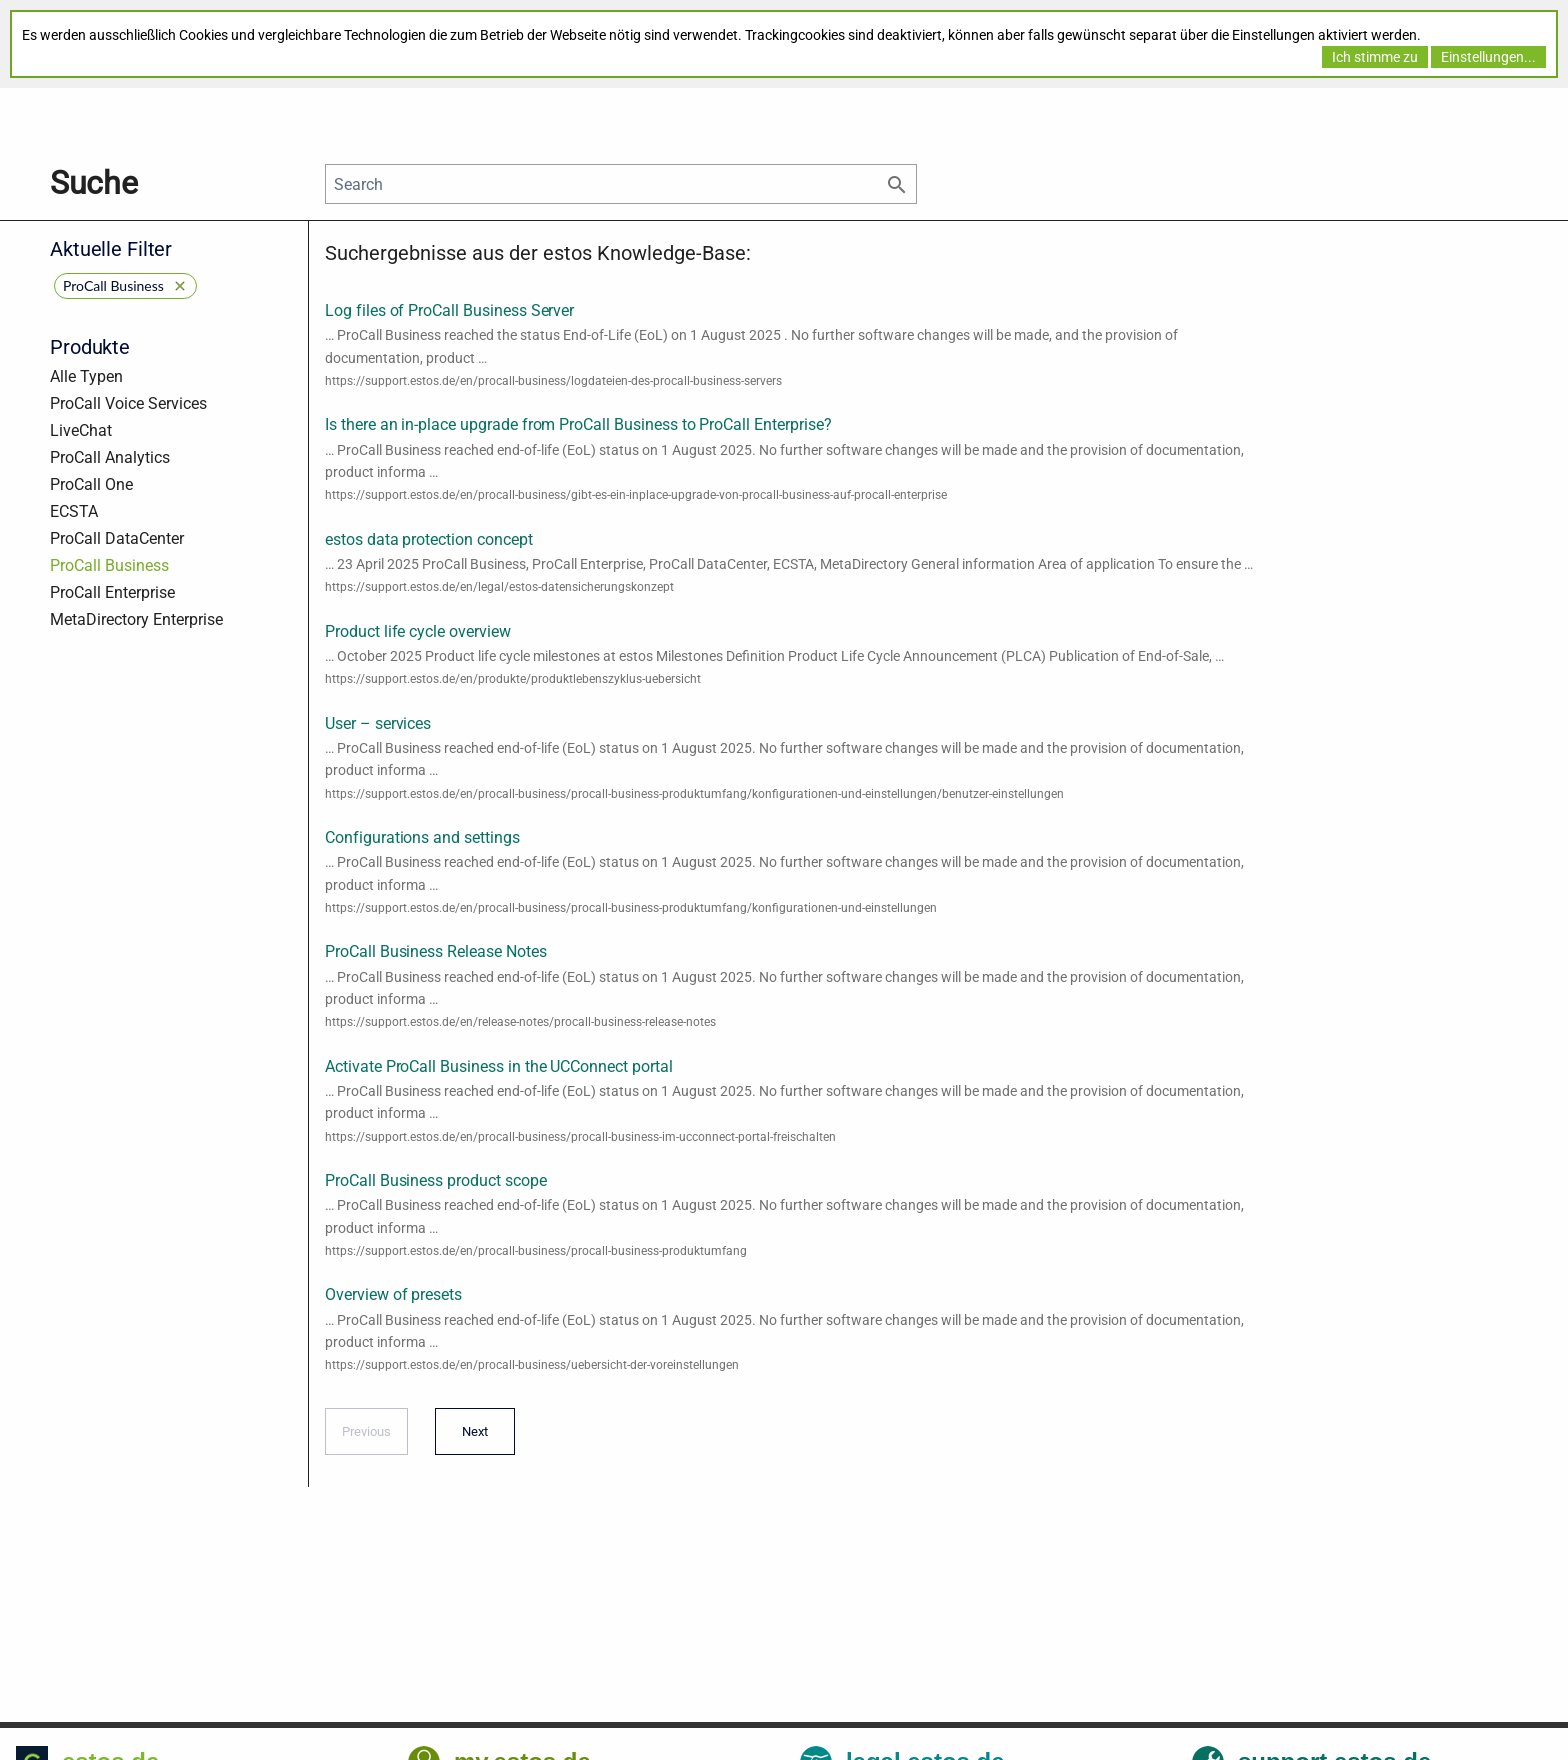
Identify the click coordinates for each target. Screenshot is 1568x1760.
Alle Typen (86, 376)
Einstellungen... (1488, 57)
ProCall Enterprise (112, 592)
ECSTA (74, 511)
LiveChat (81, 430)
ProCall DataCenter (117, 538)
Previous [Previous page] (366, 1438)
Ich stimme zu (1375, 57)
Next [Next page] (470, 1438)
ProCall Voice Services (128, 403)
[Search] (621, 184)
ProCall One (91, 484)
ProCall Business (109, 565)
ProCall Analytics (110, 457)
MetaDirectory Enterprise (136, 619)
